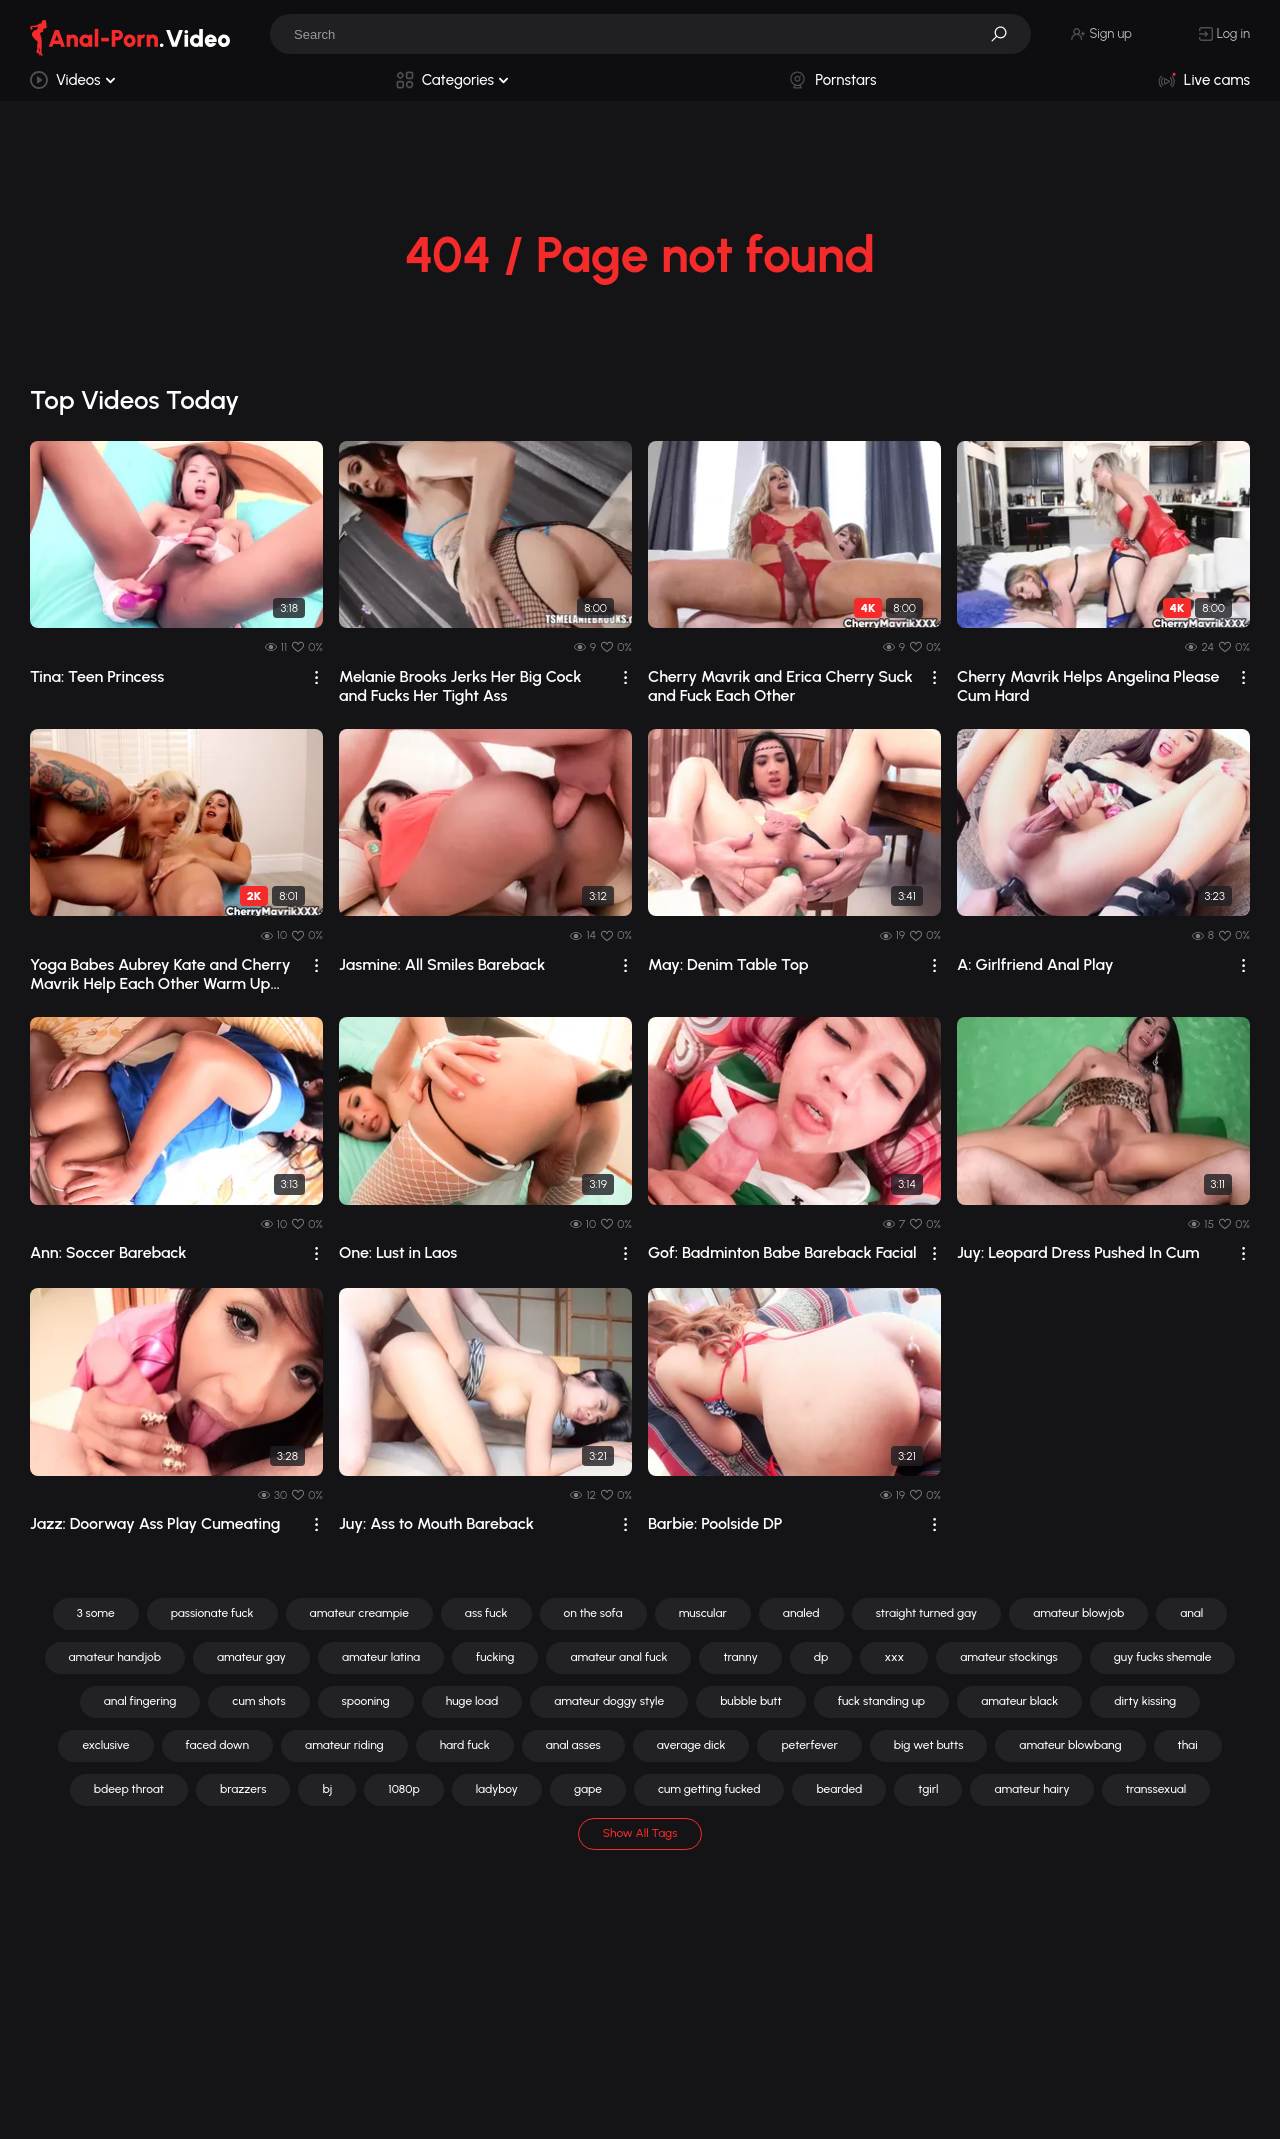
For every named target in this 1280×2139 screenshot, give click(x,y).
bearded (839, 1789)
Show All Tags (640, 1833)
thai (1188, 1745)
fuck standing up (881, 1701)
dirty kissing (1145, 1701)
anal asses (573, 1745)
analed (801, 1613)
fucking (495, 1657)
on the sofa (593, 1613)
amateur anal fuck (618, 1657)
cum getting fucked (709, 1789)
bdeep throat (129, 1789)
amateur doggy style (609, 1701)
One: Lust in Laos (398, 1252)
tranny (740, 1657)
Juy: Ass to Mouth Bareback (436, 1523)
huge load (472, 1701)
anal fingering (140, 1701)
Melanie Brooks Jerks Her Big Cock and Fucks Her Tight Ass (460, 686)
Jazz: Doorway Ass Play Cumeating (155, 1523)
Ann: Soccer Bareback (108, 1252)
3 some (96, 1613)
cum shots (258, 1701)
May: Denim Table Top (728, 964)
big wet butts (929, 1745)
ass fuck (486, 1613)
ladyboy (497, 1789)
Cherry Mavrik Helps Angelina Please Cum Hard (1088, 686)
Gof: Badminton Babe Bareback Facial (782, 1252)
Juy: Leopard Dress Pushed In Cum (1078, 1252)
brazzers (243, 1789)
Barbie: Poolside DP (715, 1523)
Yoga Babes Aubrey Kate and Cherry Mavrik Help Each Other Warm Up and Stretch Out (160, 974)
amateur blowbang (1070, 1745)
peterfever (809, 1745)
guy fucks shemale (1163, 1657)
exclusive (105, 1745)
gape (588, 1789)
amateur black (1019, 1701)
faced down (218, 1745)
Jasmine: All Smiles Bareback (442, 964)
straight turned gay (927, 1613)
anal (1191, 1613)
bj (327, 1789)
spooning (366, 1701)
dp (821, 1657)
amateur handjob (115, 1657)
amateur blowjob (1078, 1613)
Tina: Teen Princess (97, 676)
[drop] (316, 677)
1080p (403, 1789)
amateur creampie (359, 1613)
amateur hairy (1031, 1789)
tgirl (928, 1789)
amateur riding (344, 1745)
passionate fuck (212, 1613)
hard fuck (465, 1745)
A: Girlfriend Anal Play (1035, 964)
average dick (691, 1745)
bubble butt (750, 1701)
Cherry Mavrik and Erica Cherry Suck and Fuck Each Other (780, 686)
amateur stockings (1009, 1657)
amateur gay (251, 1657)
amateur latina (381, 1657)
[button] (1006, 34)
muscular (703, 1613)
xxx (894, 1657)
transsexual (1156, 1789)
